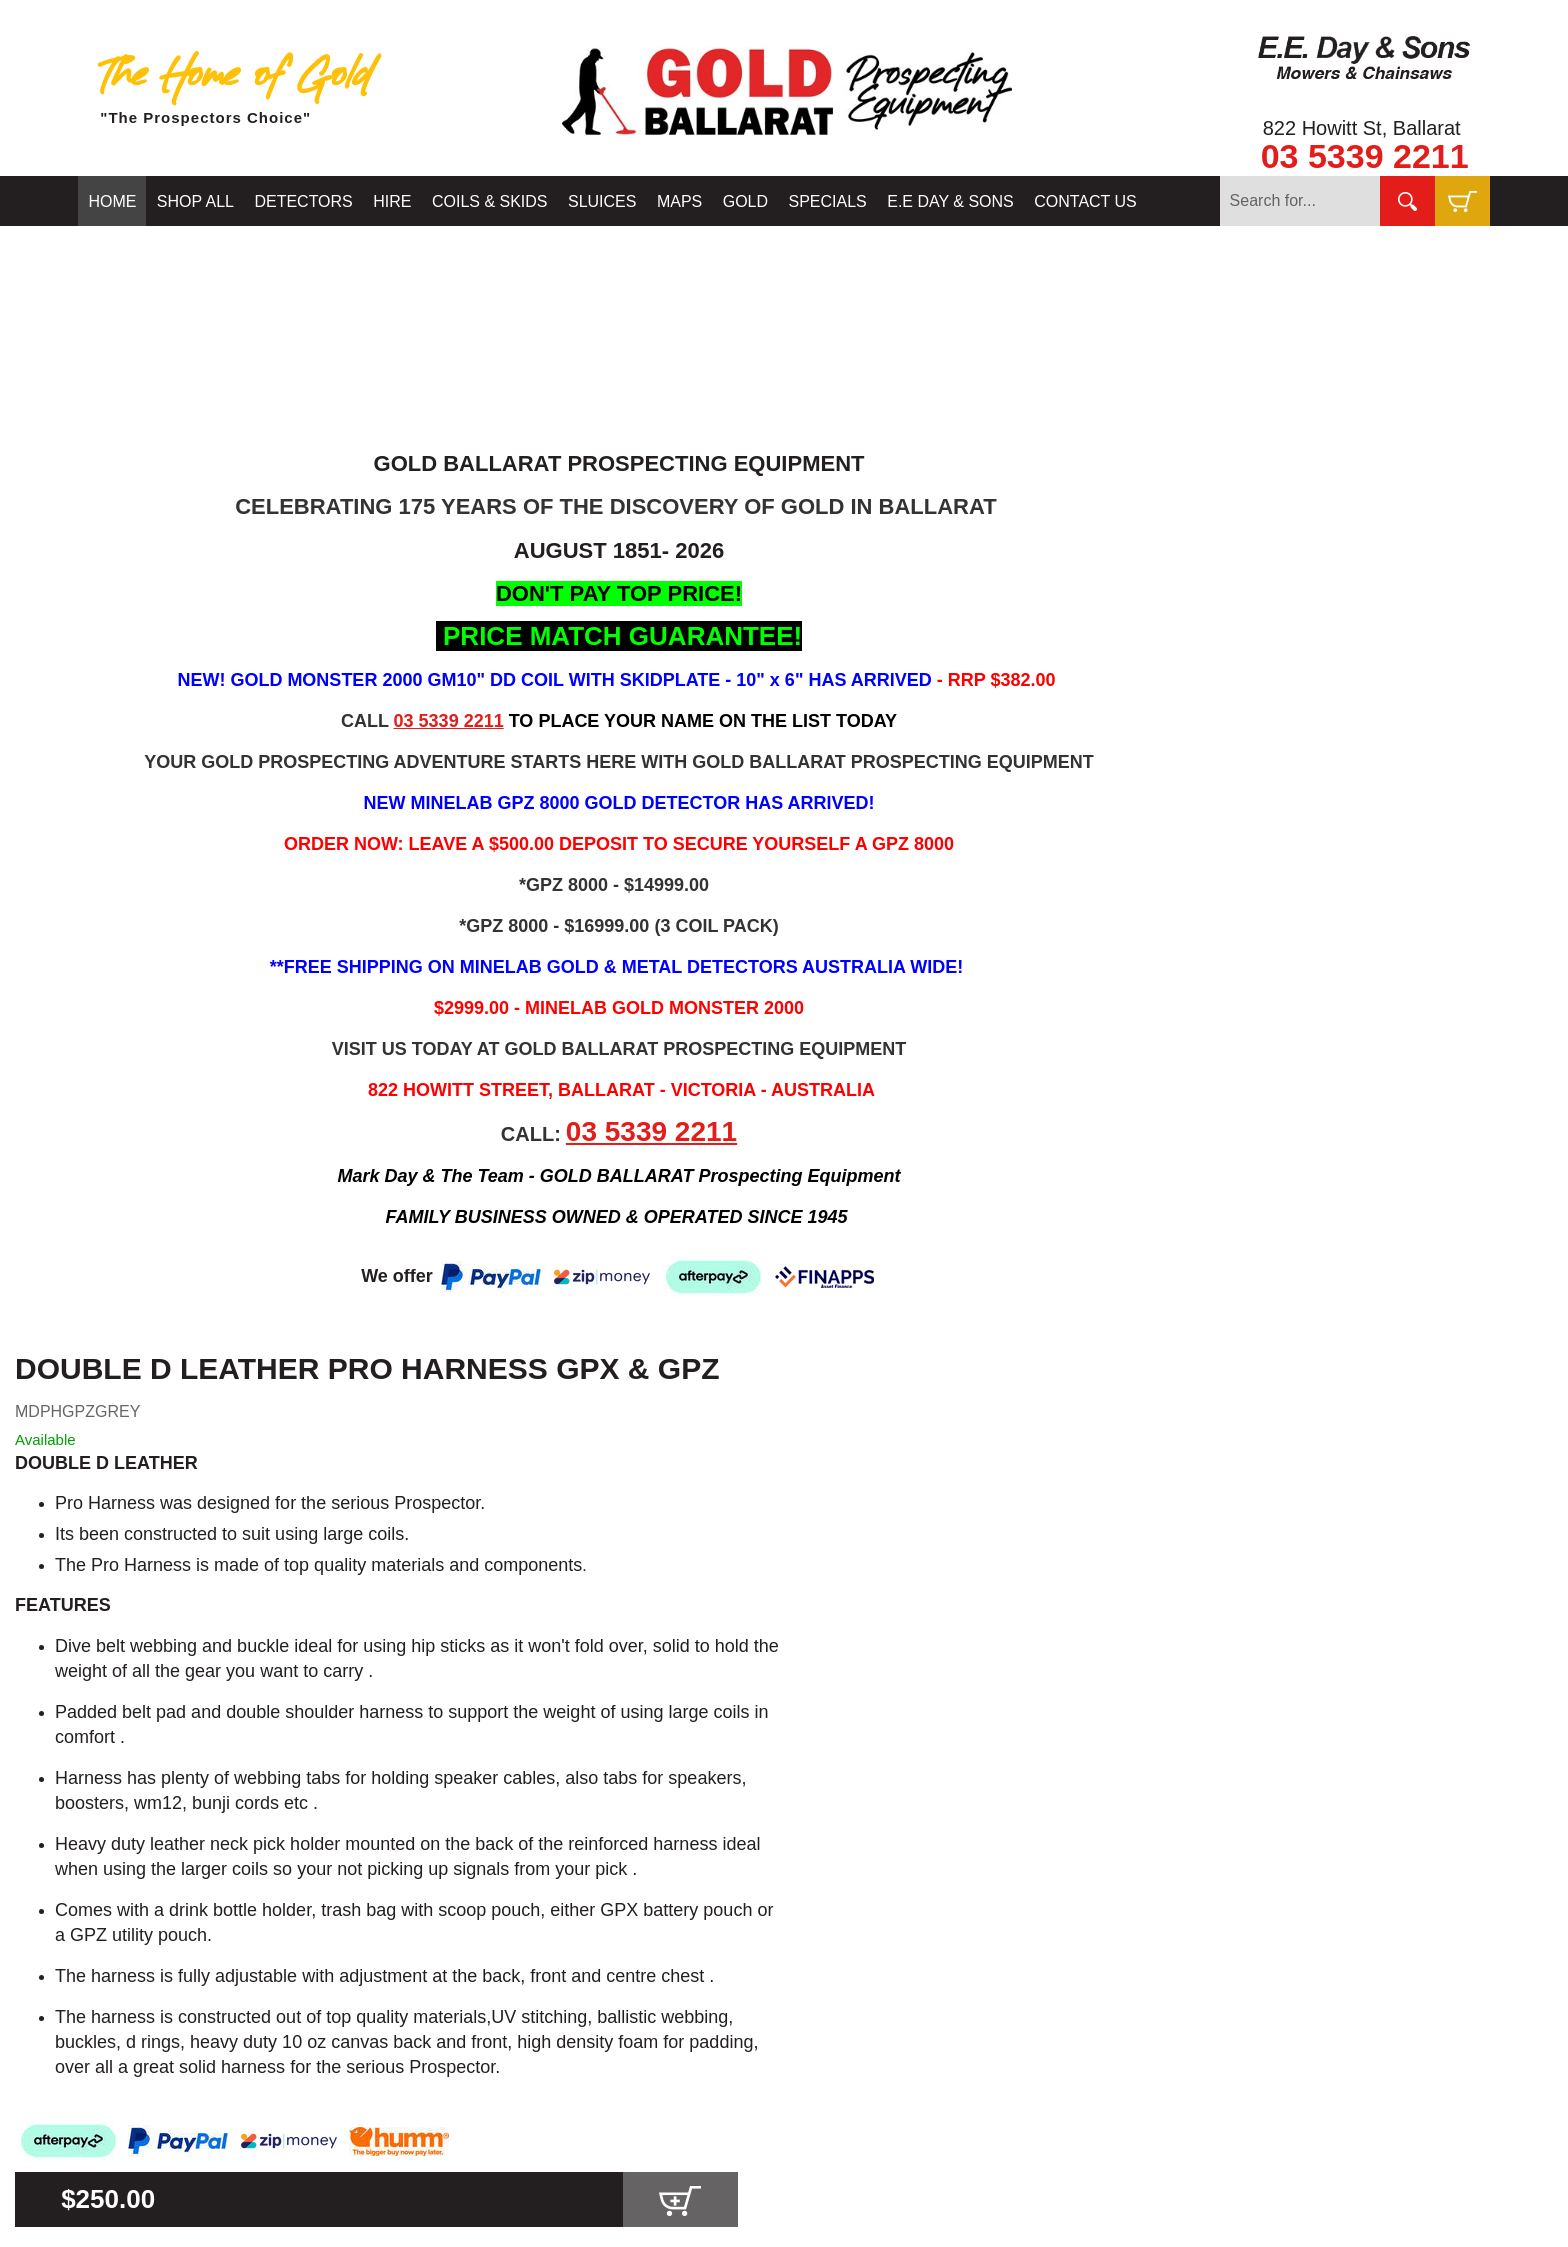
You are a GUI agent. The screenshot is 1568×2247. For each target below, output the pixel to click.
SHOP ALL (195, 201)
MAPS (679, 201)
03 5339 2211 (1365, 156)
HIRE (392, 201)
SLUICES (602, 201)
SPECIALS (828, 201)
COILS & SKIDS (490, 201)
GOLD (745, 201)
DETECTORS (303, 201)
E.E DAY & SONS (950, 201)
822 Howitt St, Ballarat (1362, 128)
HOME (112, 201)
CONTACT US (1085, 201)
